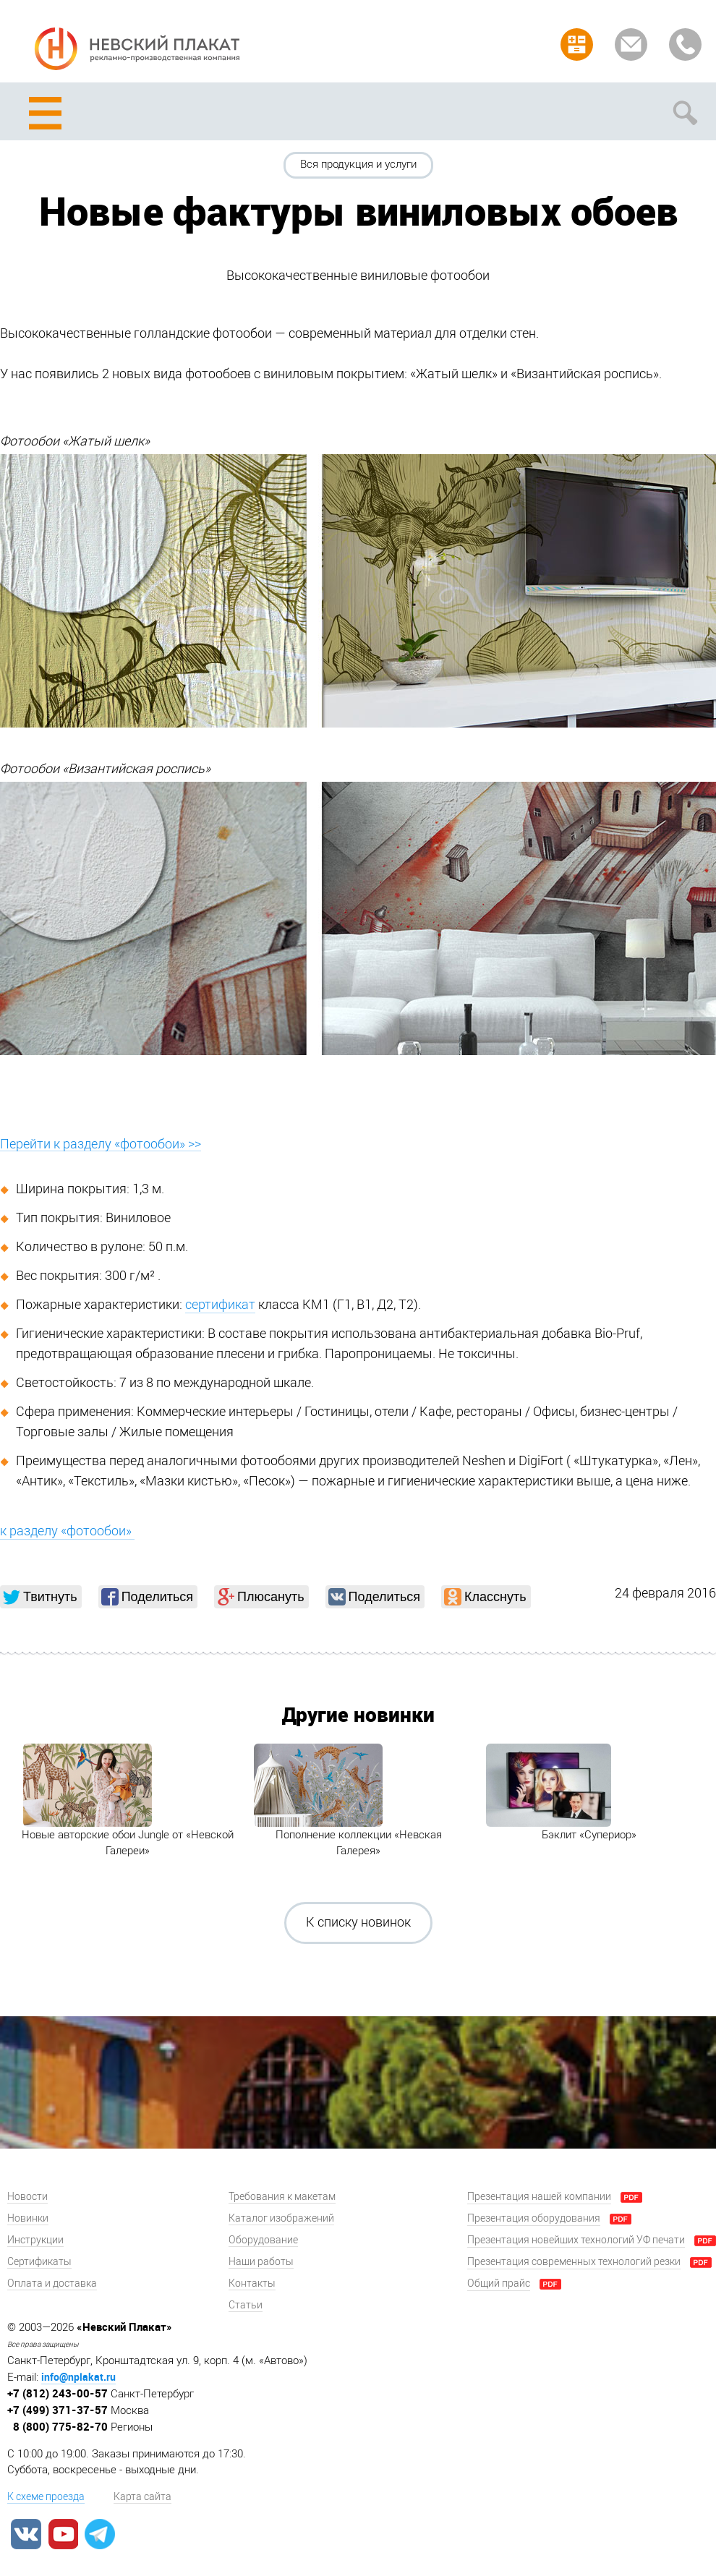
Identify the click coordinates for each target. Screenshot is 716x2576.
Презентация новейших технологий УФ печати (576, 2240)
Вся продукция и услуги (358, 164)
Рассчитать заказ (577, 44)
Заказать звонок (685, 44)
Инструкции (35, 2240)
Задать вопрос (631, 44)
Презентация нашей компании (539, 2197)
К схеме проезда (46, 2497)
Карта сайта (142, 2497)
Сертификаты (39, 2262)
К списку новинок (358, 1922)
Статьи (246, 2305)
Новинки (27, 2218)
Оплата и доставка (52, 2283)
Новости (27, 2197)
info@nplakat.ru (78, 2377)
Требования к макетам (282, 2197)
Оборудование (263, 2240)
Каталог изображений (281, 2218)
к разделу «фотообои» (67, 1531)
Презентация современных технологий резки (574, 2262)
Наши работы (261, 2262)
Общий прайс (498, 2283)
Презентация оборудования (533, 2218)
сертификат (220, 1305)
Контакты (252, 2283)
